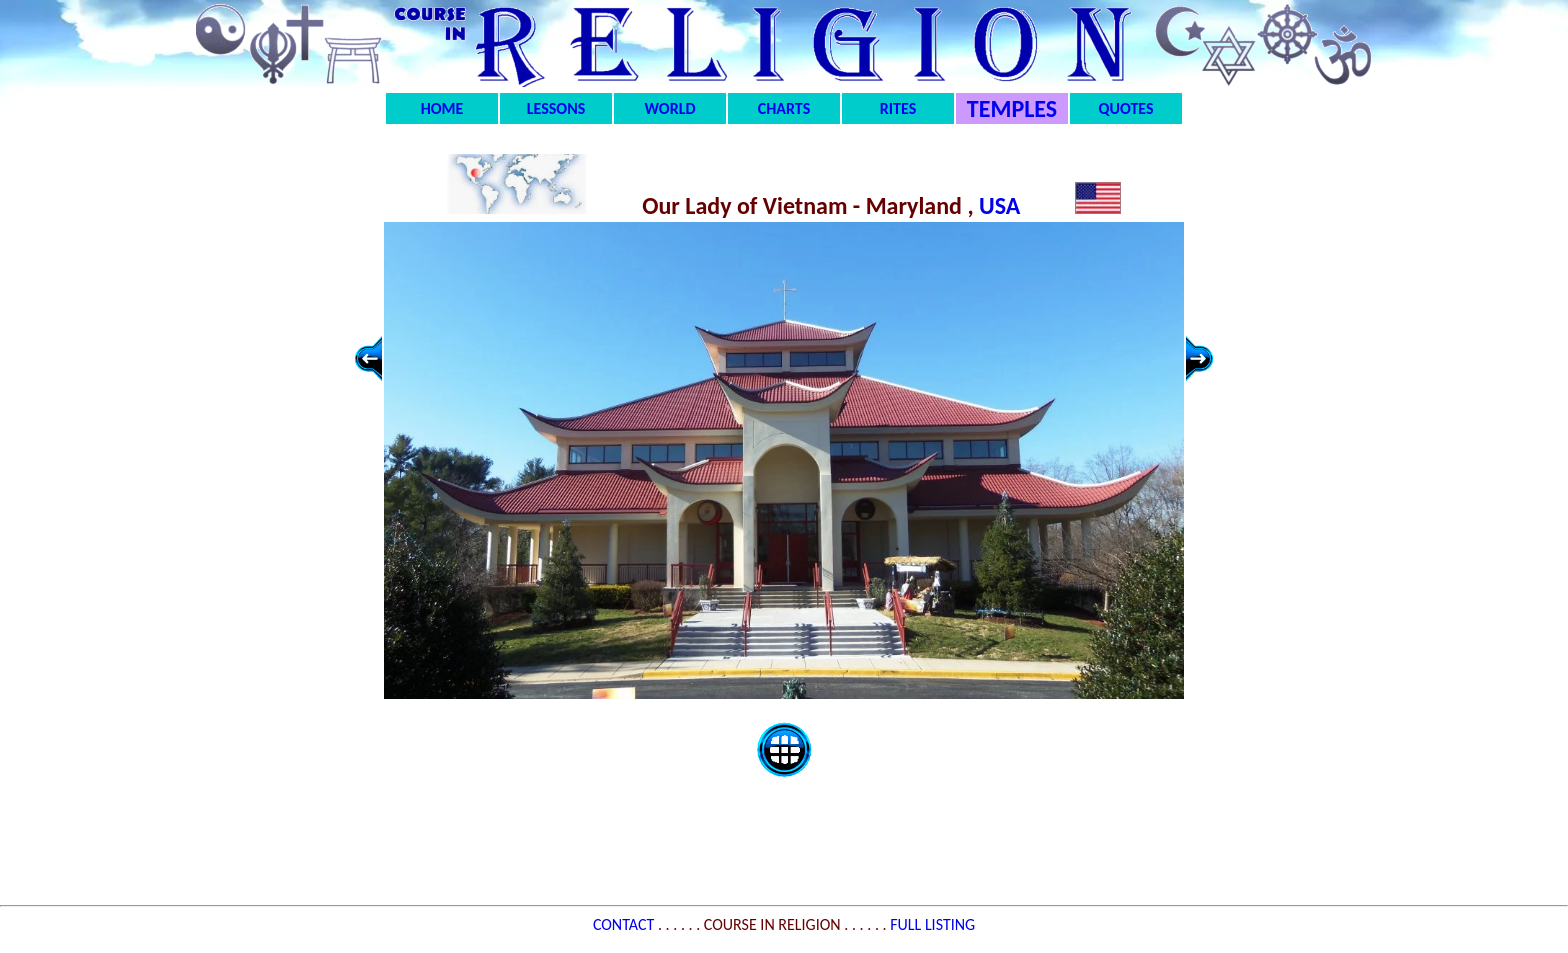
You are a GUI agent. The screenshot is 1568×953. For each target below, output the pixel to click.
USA (1002, 205)
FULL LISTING (932, 924)
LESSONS (556, 108)
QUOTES (1125, 108)
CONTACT (625, 924)
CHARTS (784, 108)
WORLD (670, 108)
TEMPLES (1012, 108)
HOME (442, 108)
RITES (898, 108)
